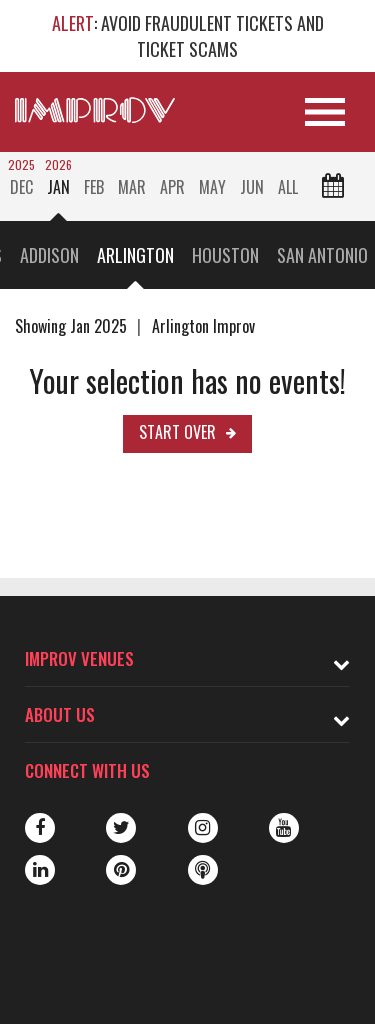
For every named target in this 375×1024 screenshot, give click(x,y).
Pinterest (121, 870)
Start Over (177, 432)
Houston (225, 255)
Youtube (284, 828)
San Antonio (322, 255)
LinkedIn (40, 870)
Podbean (203, 870)
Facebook (40, 828)
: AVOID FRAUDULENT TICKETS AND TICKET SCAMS (188, 36)
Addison (49, 255)
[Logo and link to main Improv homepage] (95, 110)
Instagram (203, 828)
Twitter (121, 828)
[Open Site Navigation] (325, 112)
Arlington (135, 255)
